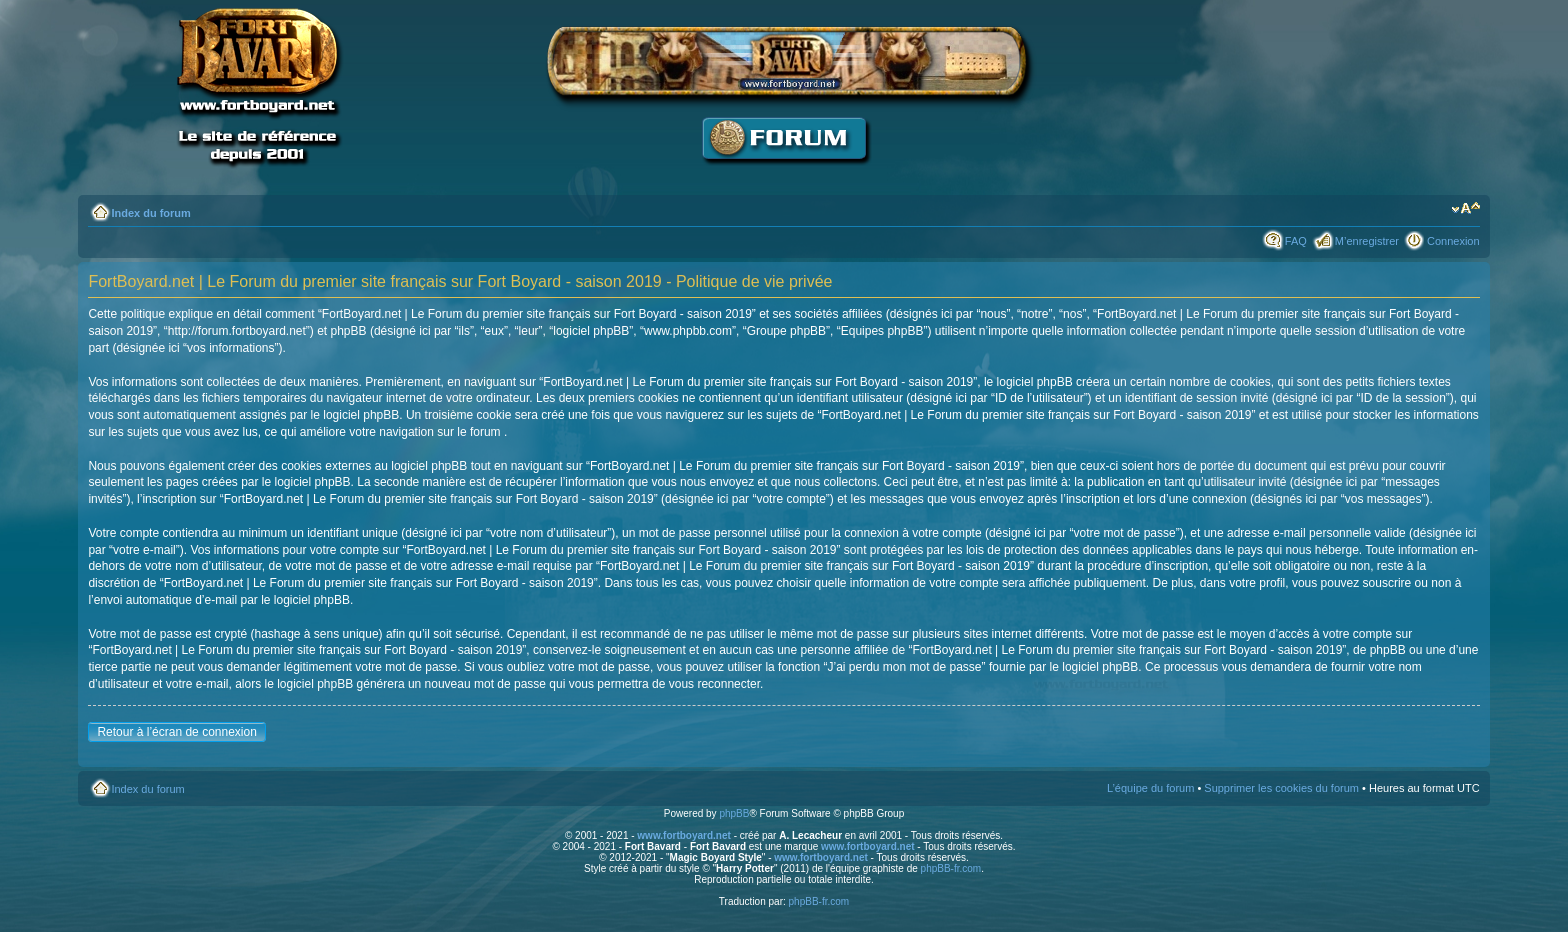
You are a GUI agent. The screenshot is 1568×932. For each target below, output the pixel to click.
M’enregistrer (1367, 241)
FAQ (1296, 241)
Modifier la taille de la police (1465, 209)
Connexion (1453, 241)
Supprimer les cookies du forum (1281, 788)
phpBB (734, 813)
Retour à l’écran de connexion (176, 732)
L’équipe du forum (1150, 788)
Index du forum (150, 213)
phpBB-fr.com (951, 868)
